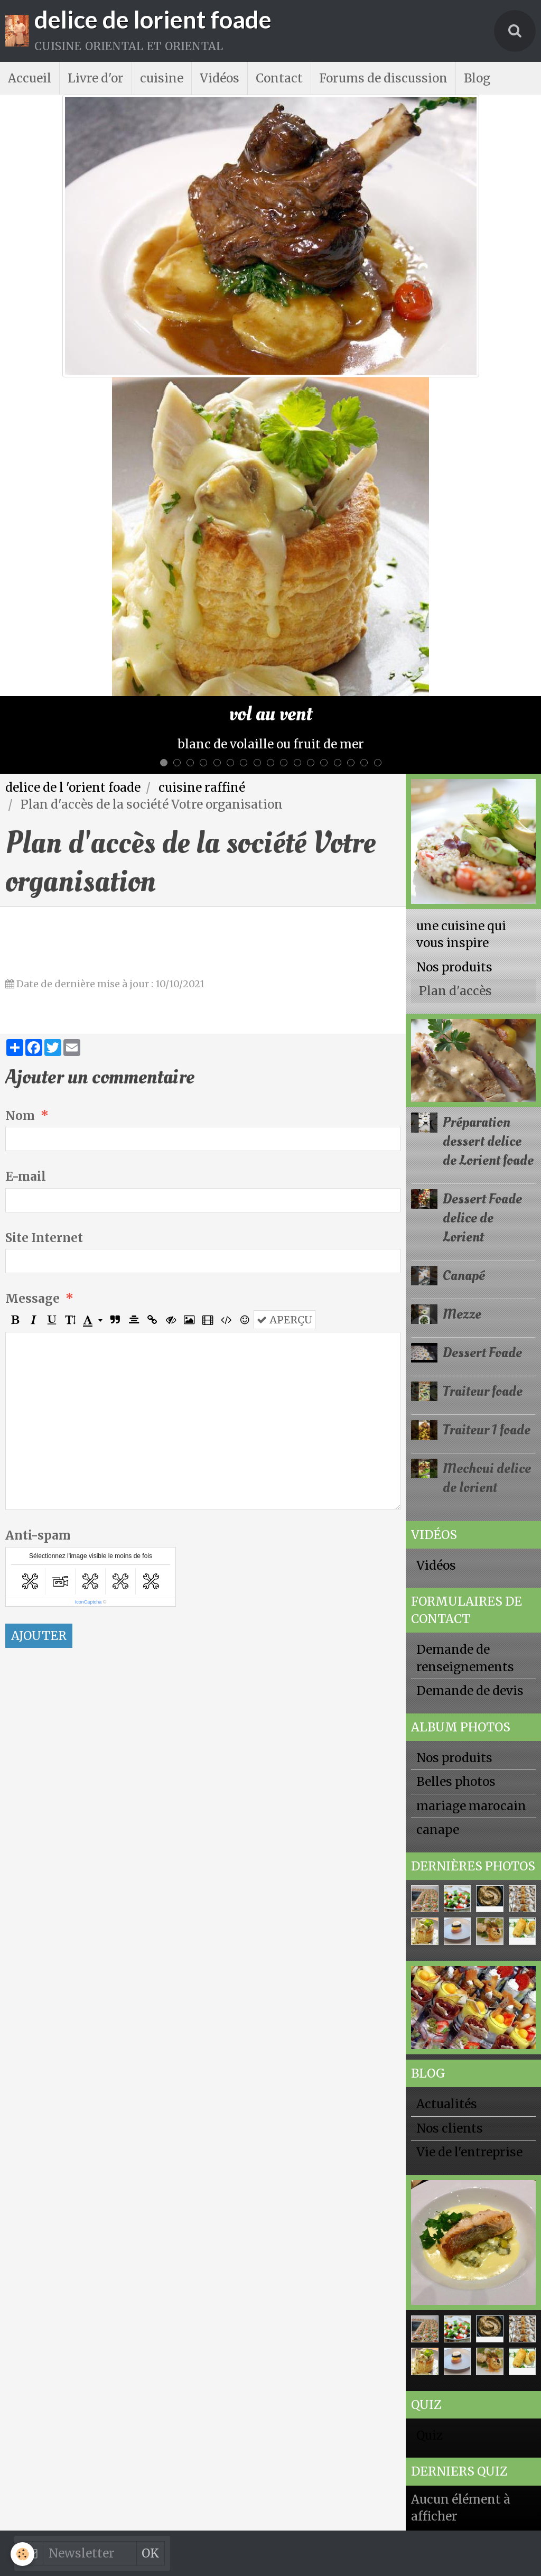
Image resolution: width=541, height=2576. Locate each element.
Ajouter (39, 1635)
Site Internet (44, 1237)
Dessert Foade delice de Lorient (482, 1218)
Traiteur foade (483, 1391)
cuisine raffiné (201, 787)
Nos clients (449, 2128)
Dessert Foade (482, 1353)
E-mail (25, 1176)
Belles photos (456, 1781)
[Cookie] (22, 2554)
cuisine (161, 78)
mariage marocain (471, 1806)
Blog (477, 78)
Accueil (29, 78)
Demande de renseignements (465, 1658)
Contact (279, 78)
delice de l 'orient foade (73, 787)
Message (32, 1298)
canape (437, 1829)
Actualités (446, 2104)
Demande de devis (470, 1690)
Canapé (464, 1275)
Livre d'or (96, 78)
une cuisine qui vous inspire (461, 934)
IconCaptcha (88, 1602)
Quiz (429, 2435)
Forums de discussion (383, 78)
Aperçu (284, 1319)
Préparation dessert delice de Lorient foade (488, 1141)
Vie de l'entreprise (469, 2152)
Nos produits (454, 967)
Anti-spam (38, 1535)
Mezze (462, 1314)
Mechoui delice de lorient (487, 1478)
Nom (20, 1115)
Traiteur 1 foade (486, 1430)
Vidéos (219, 78)
